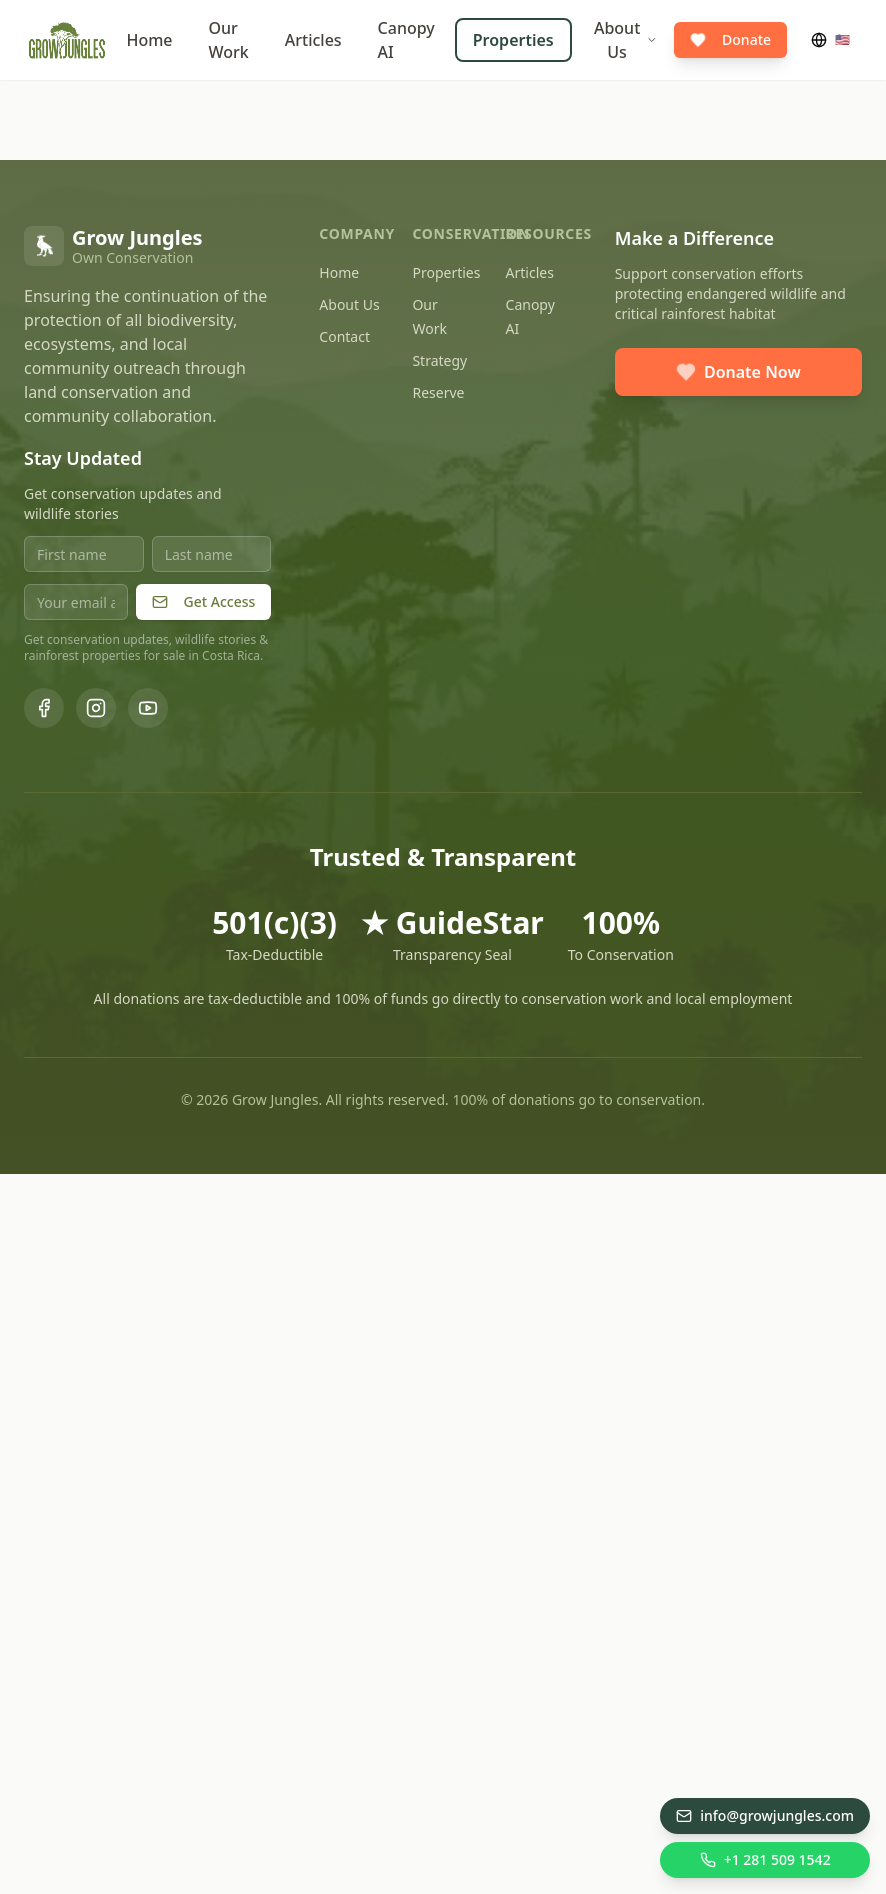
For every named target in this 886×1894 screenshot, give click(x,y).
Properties (513, 40)
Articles (313, 40)
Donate (730, 39)
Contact (344, 336)
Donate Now (738, 372)
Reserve (438, 392)
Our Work (229, 40)
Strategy (439, 360)
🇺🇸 (830, 39)
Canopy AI (406, 40)
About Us (626, 40)
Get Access (204, 601)
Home (149, 40)
